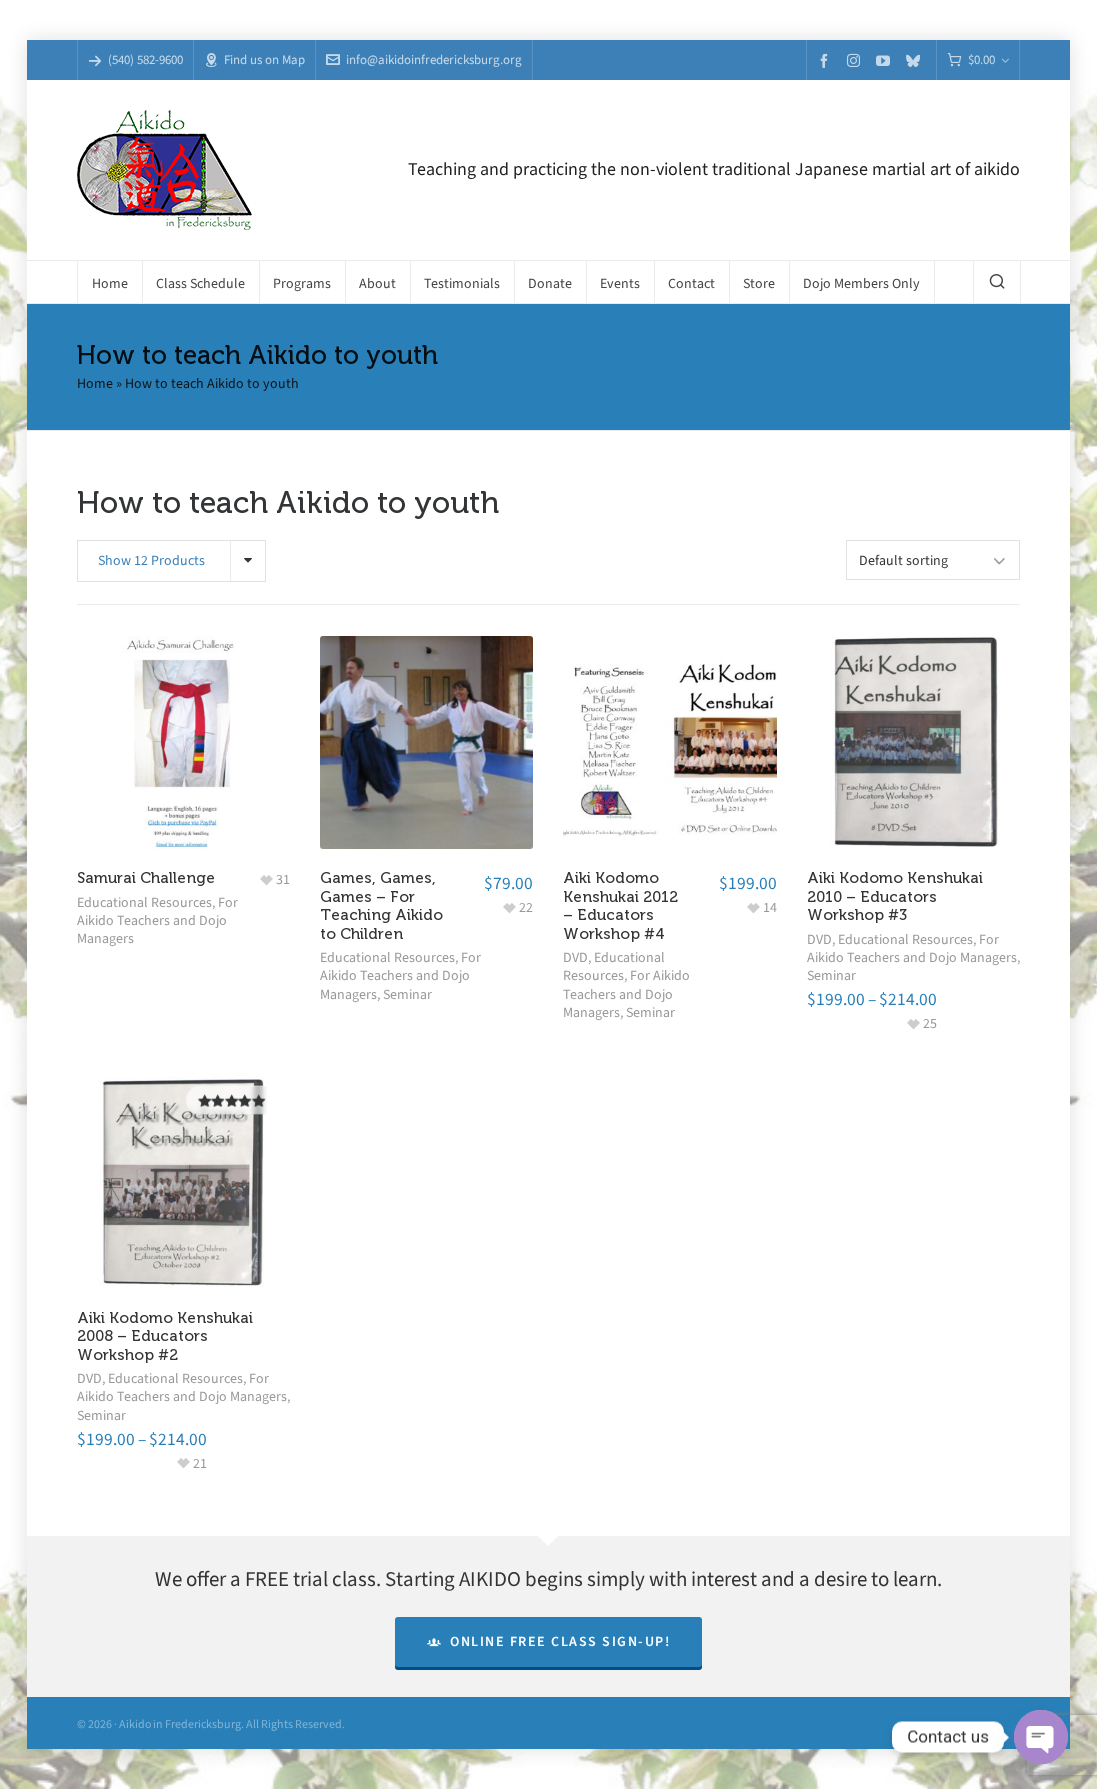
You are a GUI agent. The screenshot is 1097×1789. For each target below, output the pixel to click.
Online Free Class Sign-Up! (549, 1641)
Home (95, 383)
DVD (575, 957)
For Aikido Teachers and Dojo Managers (157, 920)
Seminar (407, 994)
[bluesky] (916, 60)
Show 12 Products (151, 560)
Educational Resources (144, 902)
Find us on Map (254, 59)
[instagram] (856, 60)
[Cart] (978, 60)
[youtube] (886, 60)
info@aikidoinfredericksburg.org (424, 59)
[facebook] (827, 60)
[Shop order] (933, 560)
